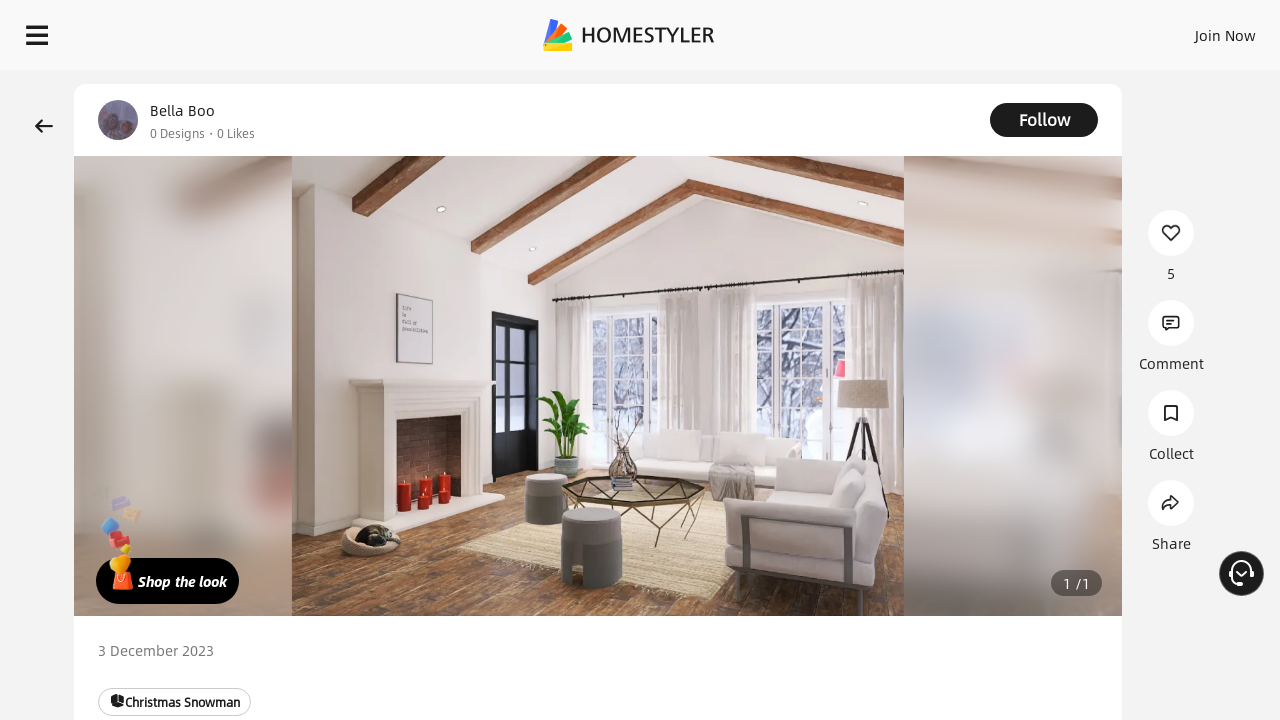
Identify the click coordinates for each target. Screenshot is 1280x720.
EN (1054, 30)
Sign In (910, 30)
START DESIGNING (1180, 30)
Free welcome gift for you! (864, 84)
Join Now (984, 30)
